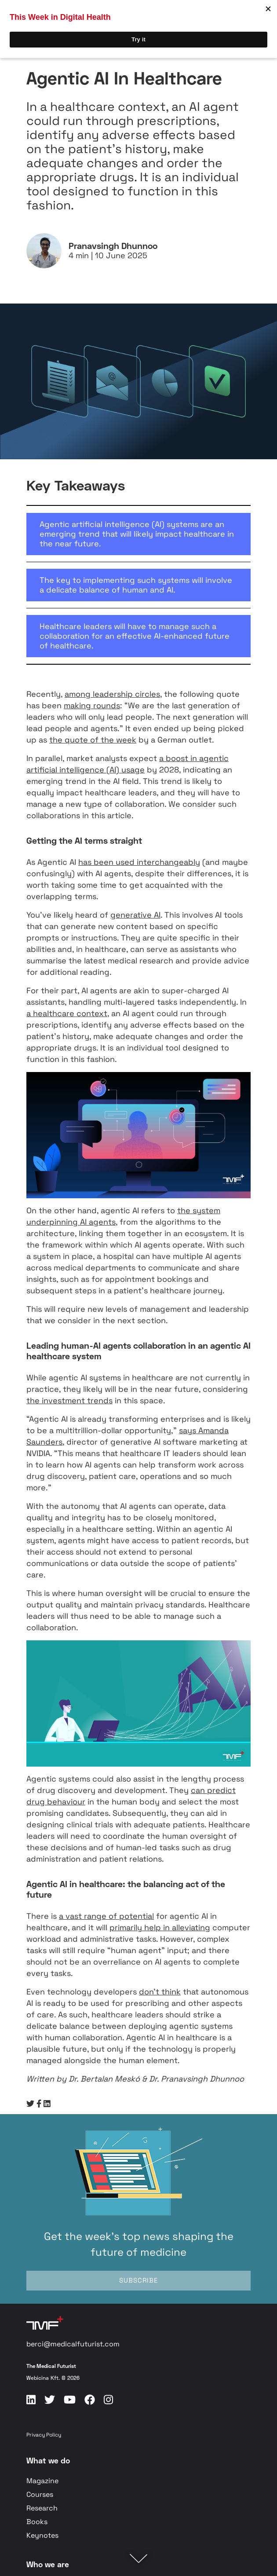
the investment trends (69, 1400)
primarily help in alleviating (159, 1927)
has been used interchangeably (139, 862)
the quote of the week (92, 740)
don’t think (160, 1992)
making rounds (92, 705)
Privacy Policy (43, 2434)
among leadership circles (112, 694)
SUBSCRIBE (138, 2280)
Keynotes (42, 2535)
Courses (39, 2494)
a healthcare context (66, 1013)
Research (42, 2508)
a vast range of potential (106, 1916)
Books (36, 2521)
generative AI (135, 915)
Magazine (42, 2480)
